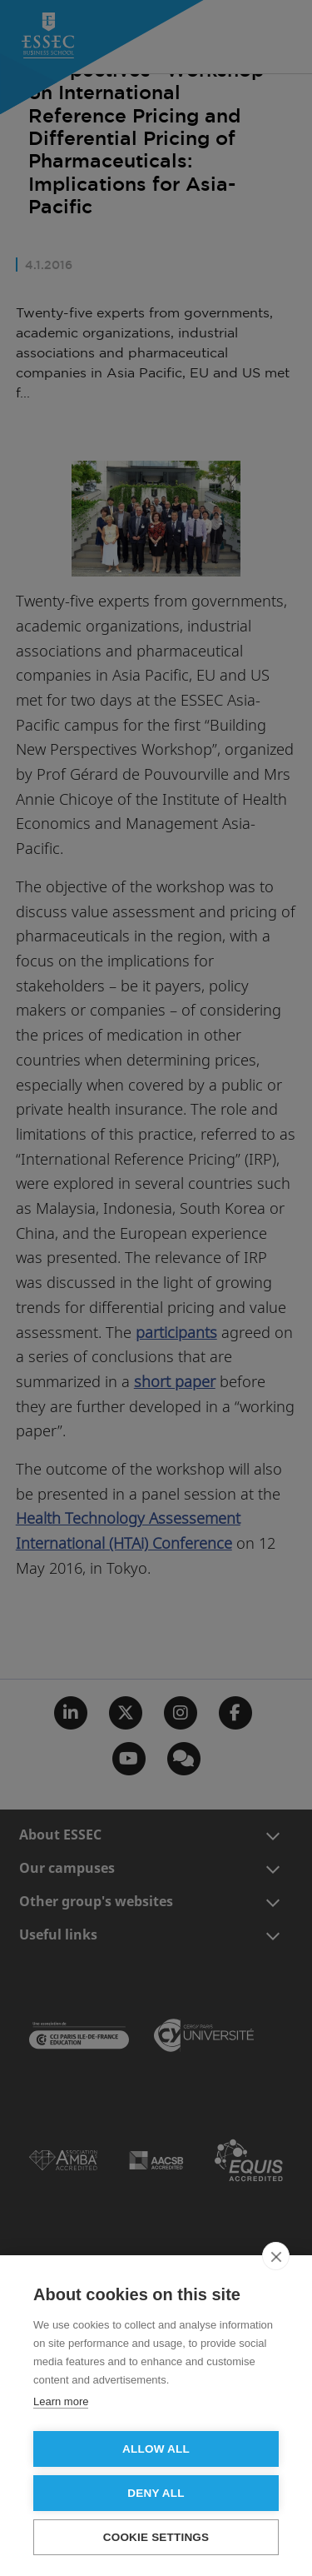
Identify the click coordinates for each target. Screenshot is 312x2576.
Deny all (155, 2493)
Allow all (156, 2449)
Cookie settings (156, 2537)
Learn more (60, 2401)
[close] (276, 2256)
